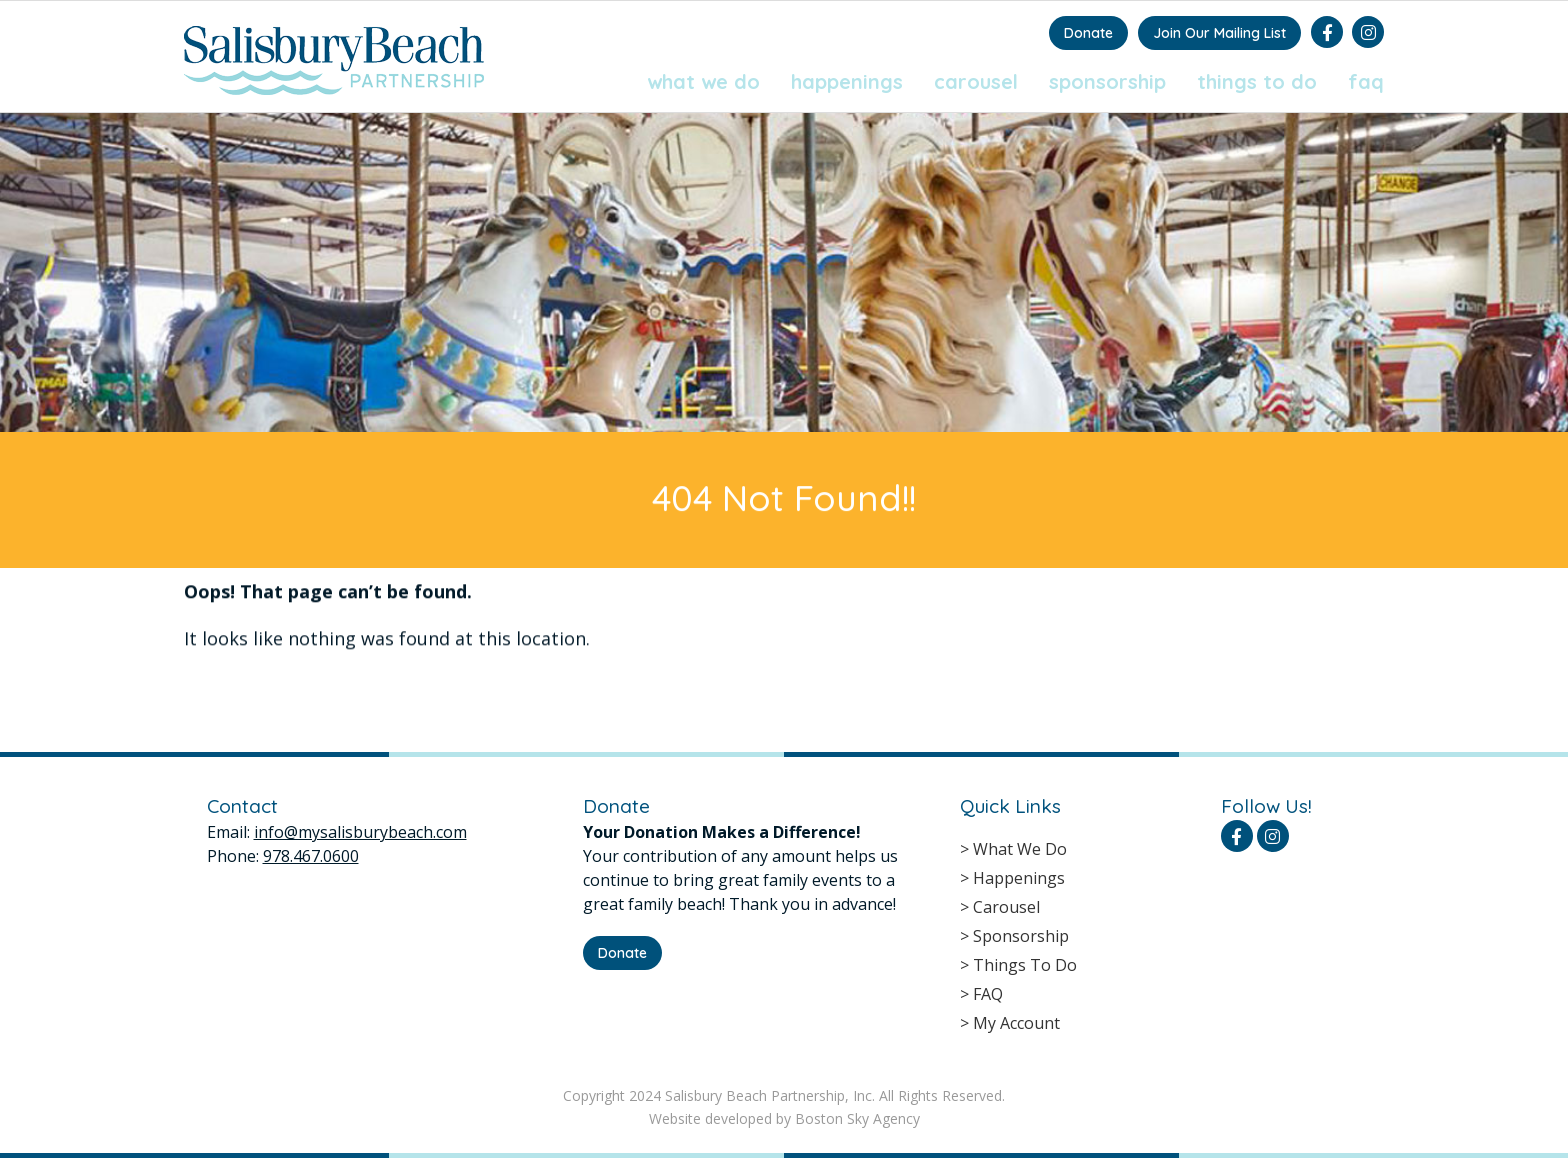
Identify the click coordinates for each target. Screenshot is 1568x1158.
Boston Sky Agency (857, 1118)
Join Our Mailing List (1219, 33)
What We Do (703, 81)
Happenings (847, 81)
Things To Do (1257, 81)
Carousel (976, 81)
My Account (1016, 1023)
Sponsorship (1107, 81)
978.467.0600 (311, 856)
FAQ (1366, 81)
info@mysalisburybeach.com (360, 832)
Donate (1088, 33)
